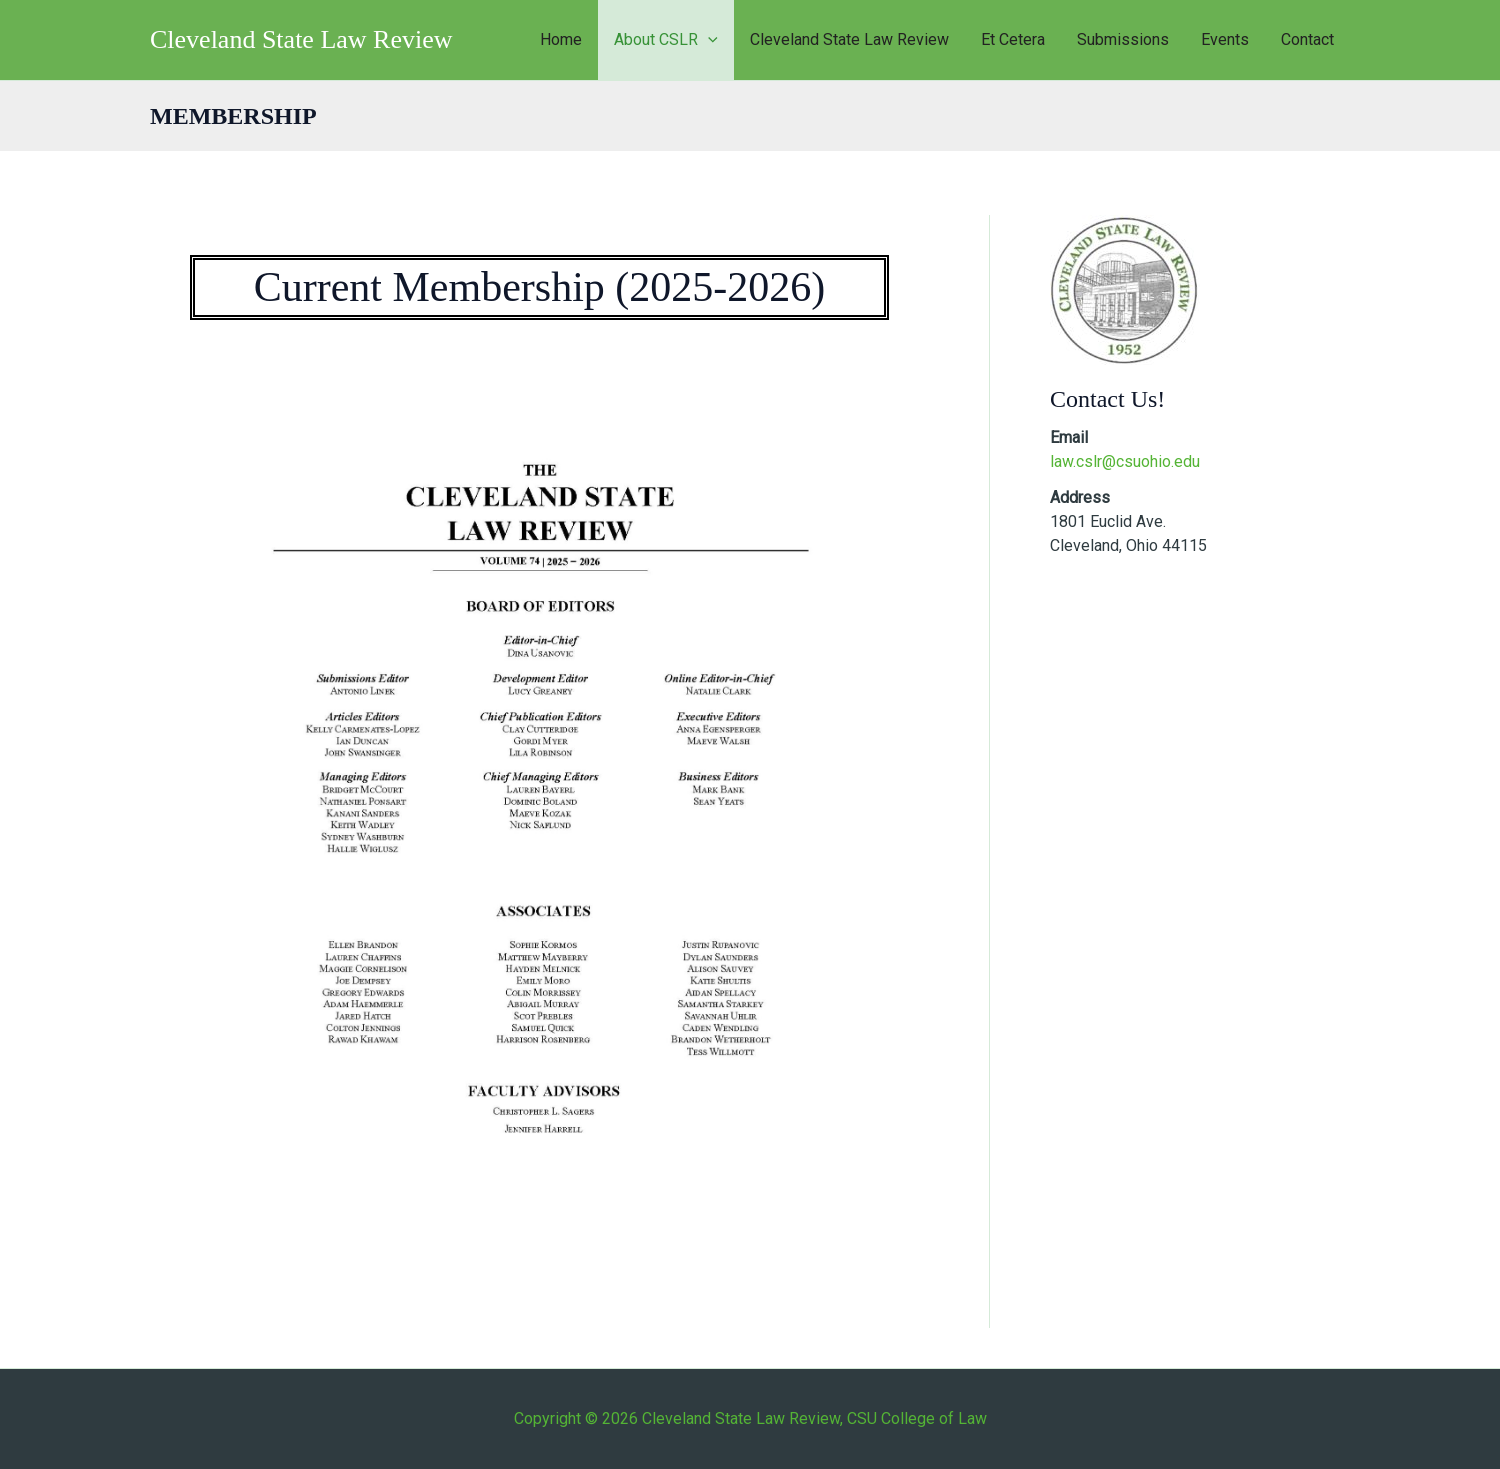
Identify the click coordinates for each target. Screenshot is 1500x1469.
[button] (708, 40)
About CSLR (666, 40)
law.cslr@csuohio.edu (1125, 461)
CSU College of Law (917, 1418)
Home (561, 39)
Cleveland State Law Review (301, 39)
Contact (1307, 39)
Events (1225, 39)
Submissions (1123, 39)
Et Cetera (1013, 39)
